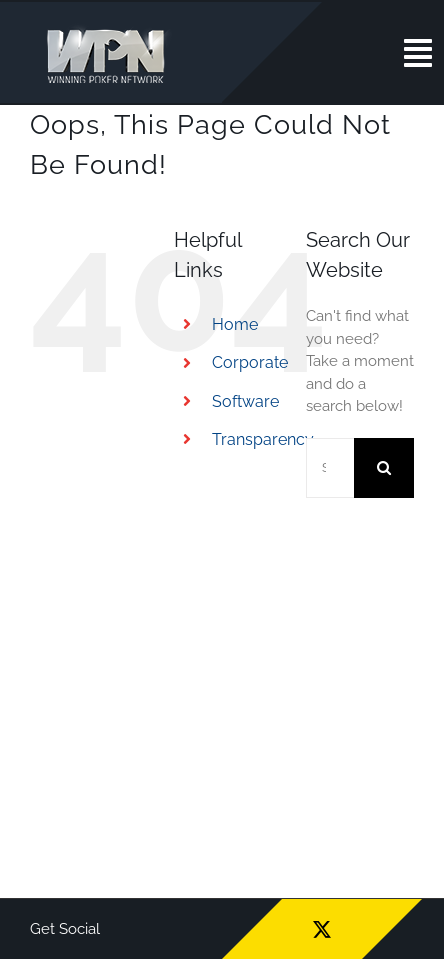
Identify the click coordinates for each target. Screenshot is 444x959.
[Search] (384, 468)
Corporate (250, 362)
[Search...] (330, 468)
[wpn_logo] (110, 29)
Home (235, 324)
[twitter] (322, 929)
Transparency (263, 439)
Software (245, 401)
